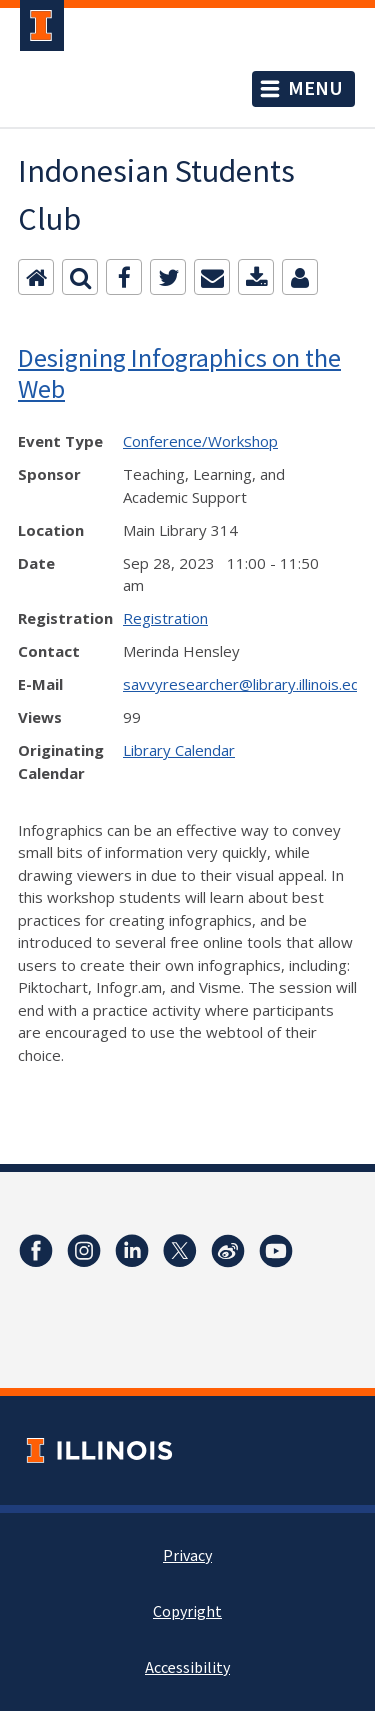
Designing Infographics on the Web (179, 373)
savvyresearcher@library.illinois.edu (245, 684)
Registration (165, 618)
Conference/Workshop (200, 441)
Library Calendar (179, 750)
